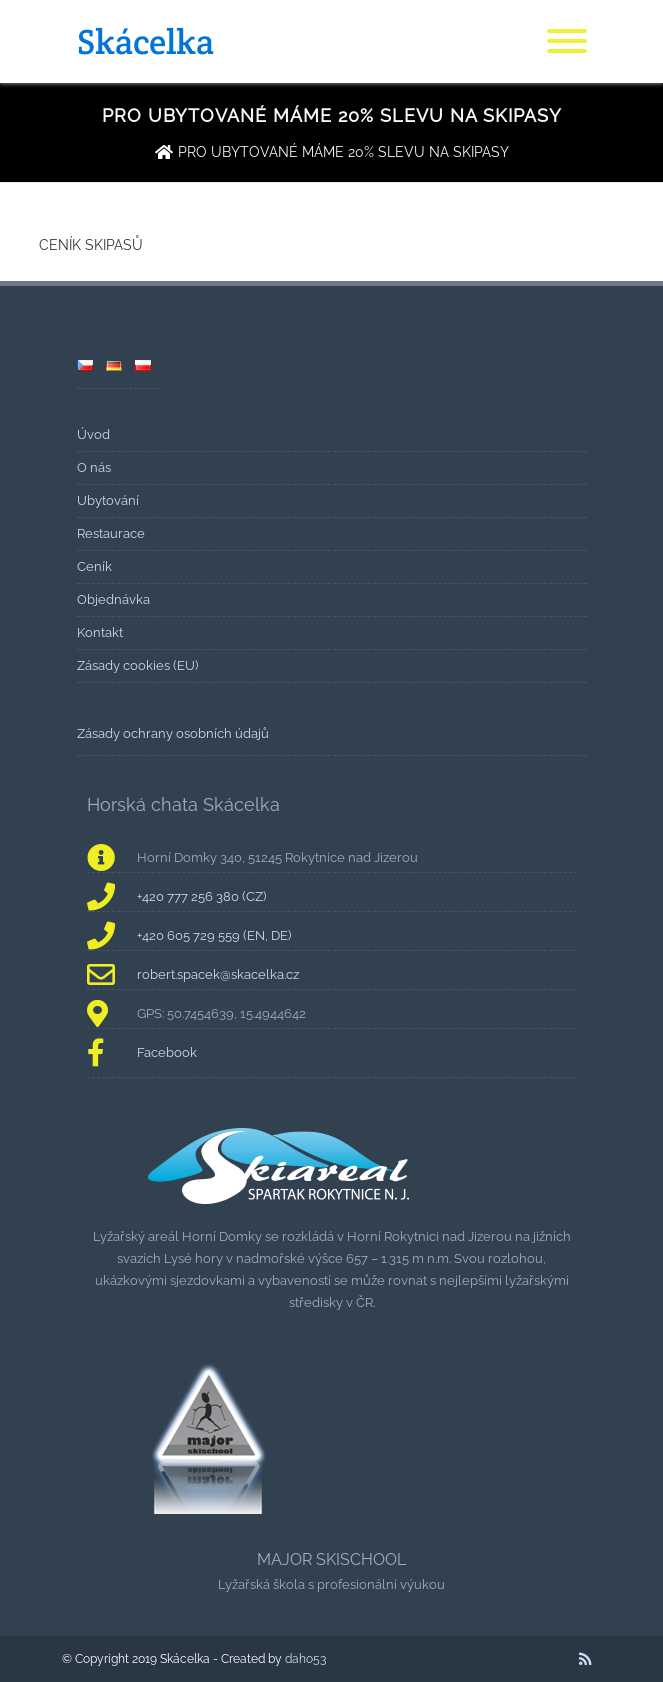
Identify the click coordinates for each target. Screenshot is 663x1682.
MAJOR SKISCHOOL (331, 1559)
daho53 (305, 1659)
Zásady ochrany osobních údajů (173, 733)
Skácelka (145, 41)
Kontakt (100, 632)
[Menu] (567, 42)
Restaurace (111, 533)
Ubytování (108, 500)
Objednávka (113, 599)
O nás (94, 467)
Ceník (94, 566)
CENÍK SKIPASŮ (91, 245)
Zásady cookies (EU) (137, 665)
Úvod (93, 434)
